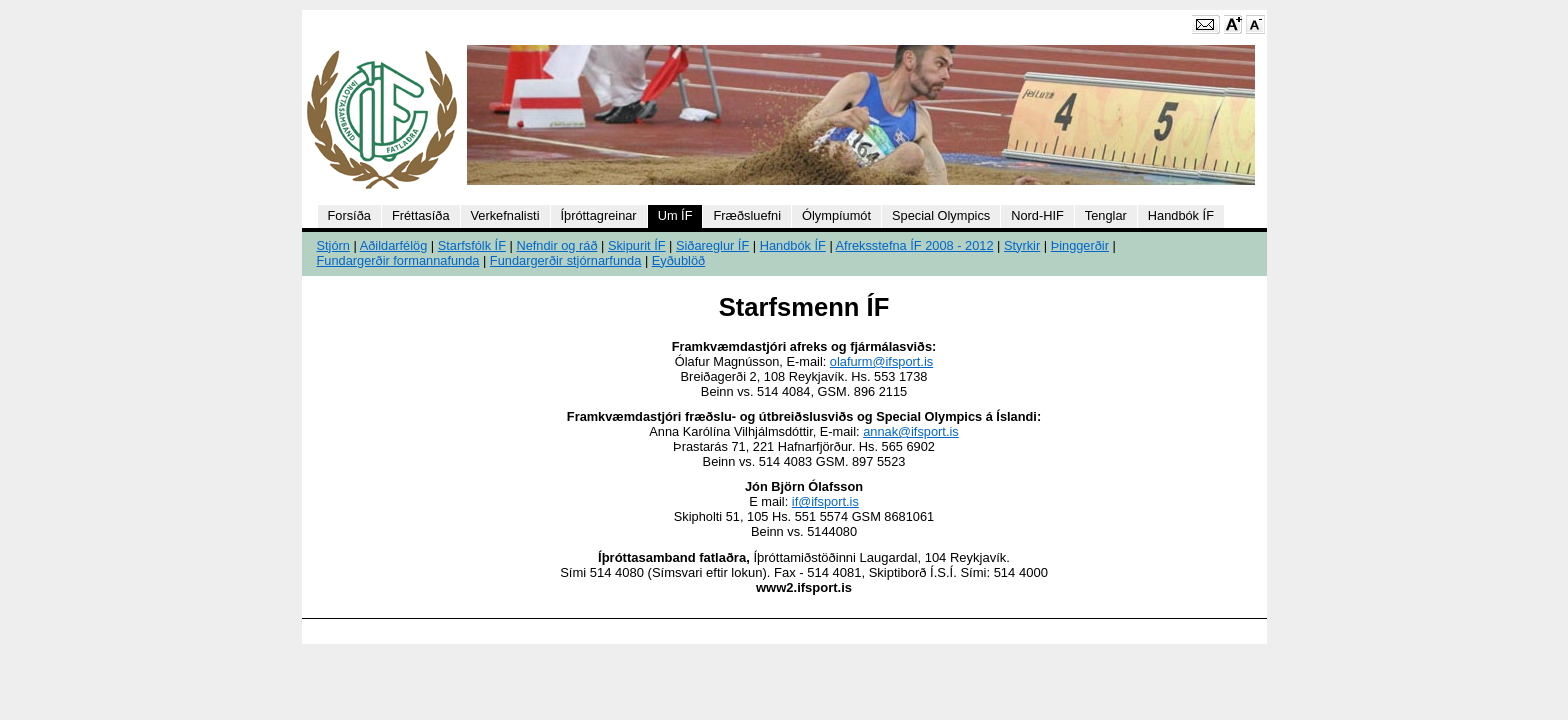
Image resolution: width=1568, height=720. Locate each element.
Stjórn (333, 245)
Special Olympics (941, 215)
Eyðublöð (678, 260)
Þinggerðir (1080, 245)
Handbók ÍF (1181, 215)
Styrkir (1022, 245)
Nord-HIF (1037, 215)
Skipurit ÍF (637, 245)
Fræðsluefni (747, 215)
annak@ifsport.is (911, 431)
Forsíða (349, 215)
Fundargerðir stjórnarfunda (566, 260)
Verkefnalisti (505, 215)
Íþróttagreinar (599, 215)
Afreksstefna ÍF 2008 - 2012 (915, 245)
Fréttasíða (421, 215)
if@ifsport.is (825, 501)
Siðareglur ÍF (712, 245)
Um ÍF (675, 215)
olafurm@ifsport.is (881, 361)
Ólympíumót (836, 215)
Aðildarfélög (394, 245)
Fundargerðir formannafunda (398, 260)
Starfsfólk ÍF (472, 245)
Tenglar (1106, 215)
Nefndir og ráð (556, 245)
